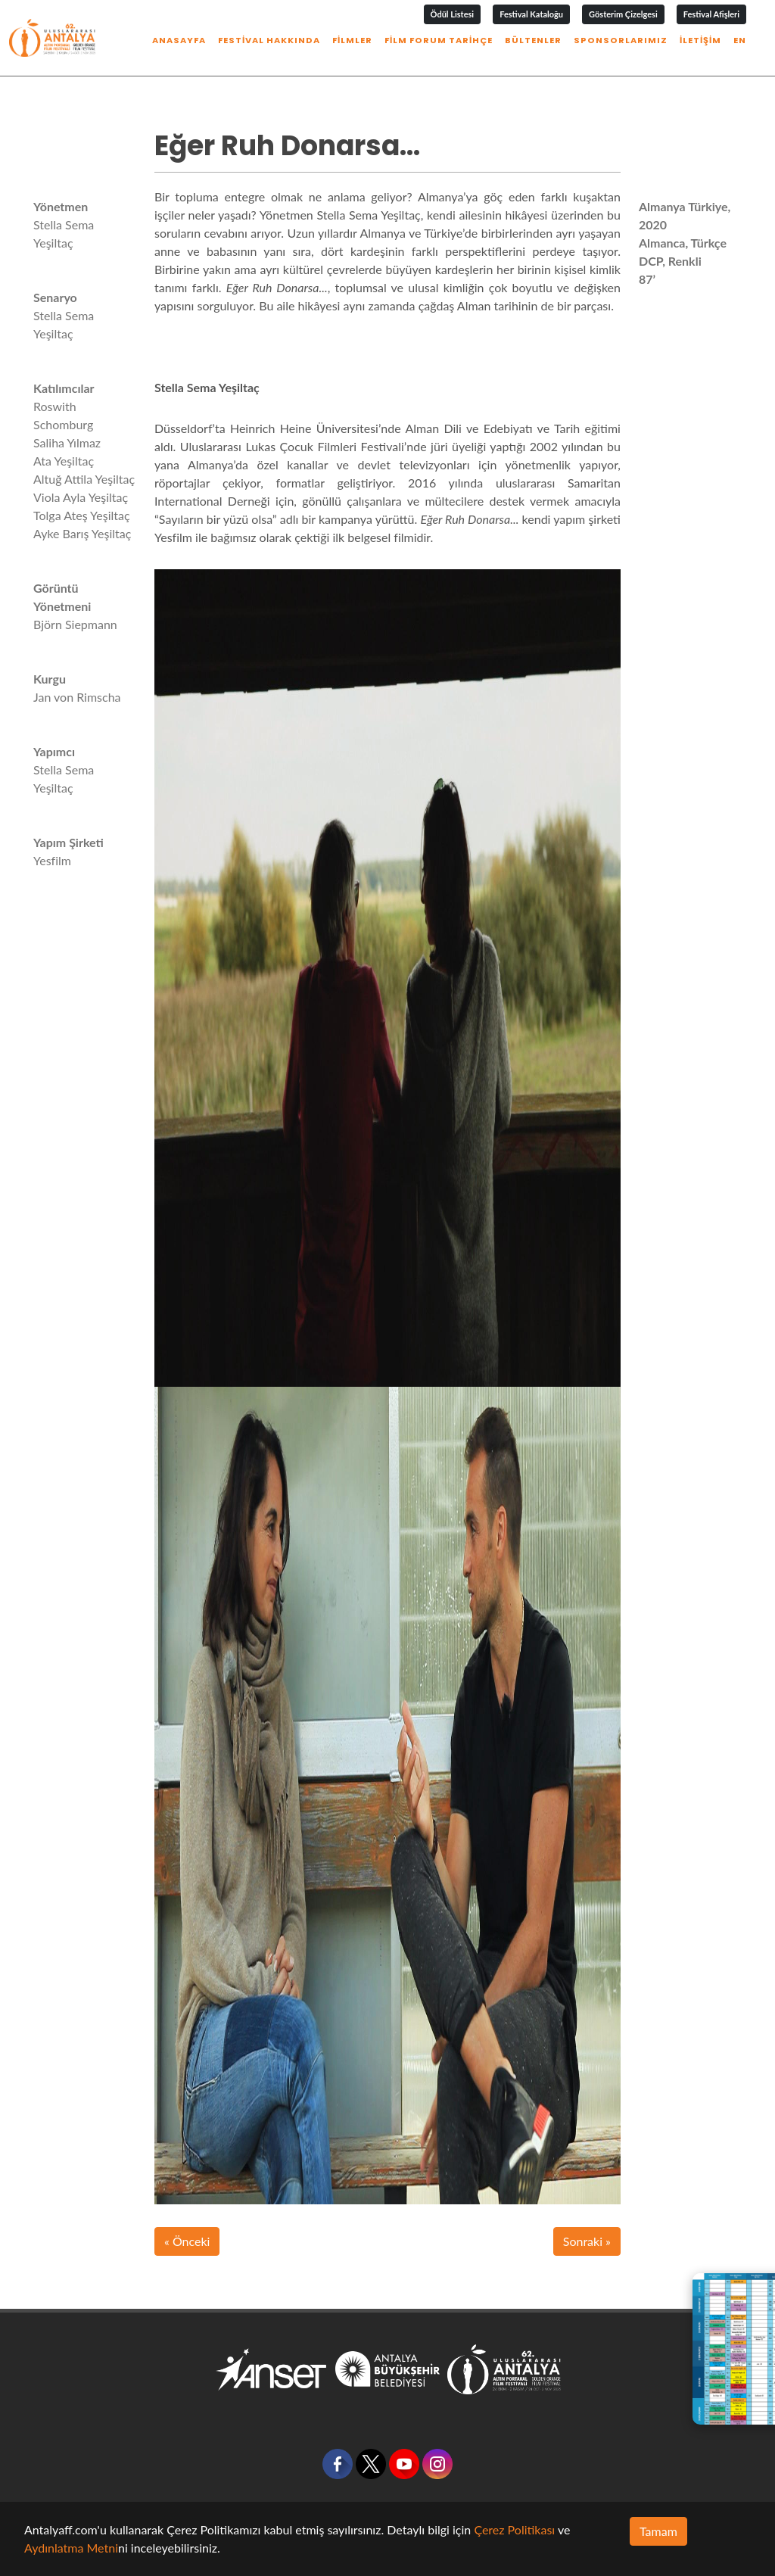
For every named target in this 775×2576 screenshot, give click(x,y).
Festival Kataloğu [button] (531, 14)
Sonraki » (587, 2241)
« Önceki (187, 2241)
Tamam (658, 2531)
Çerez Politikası (514, 2529)
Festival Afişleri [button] (711, 14)
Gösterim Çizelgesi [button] (623, 14)
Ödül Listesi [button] (453, 14)
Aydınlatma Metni (71, 2547)
